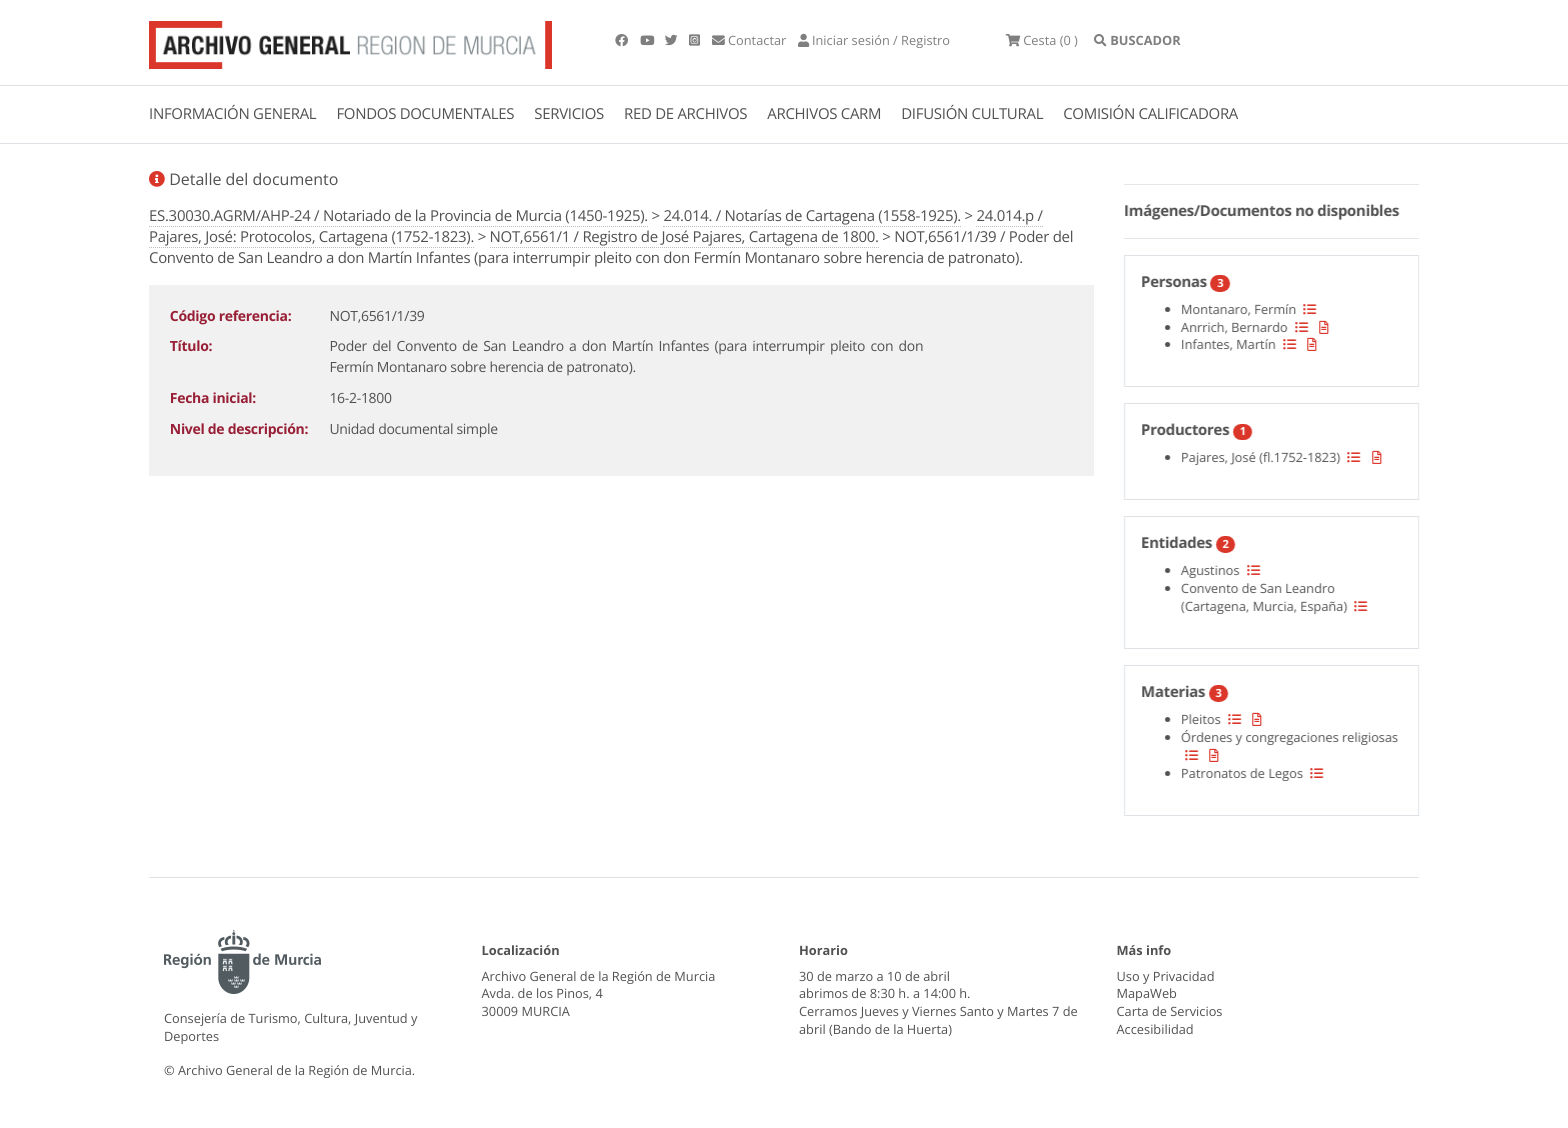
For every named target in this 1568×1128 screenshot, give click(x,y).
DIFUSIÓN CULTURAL (972, 114)
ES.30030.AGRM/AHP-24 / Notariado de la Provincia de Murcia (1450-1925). (398, 216)
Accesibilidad (1155, 1029)
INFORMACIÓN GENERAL (232, 114)
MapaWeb (1147, 993)
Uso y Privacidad (1166, 976)
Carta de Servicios (1170, 1011)
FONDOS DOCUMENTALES (425, 114)
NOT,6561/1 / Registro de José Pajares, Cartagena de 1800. (684, 237)
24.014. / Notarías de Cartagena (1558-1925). (811, 216)
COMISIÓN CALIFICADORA (1150, 114)
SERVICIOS (569, 114)
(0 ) (1042, 40)
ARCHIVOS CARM (824, 114)
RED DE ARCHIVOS (685, 114)
